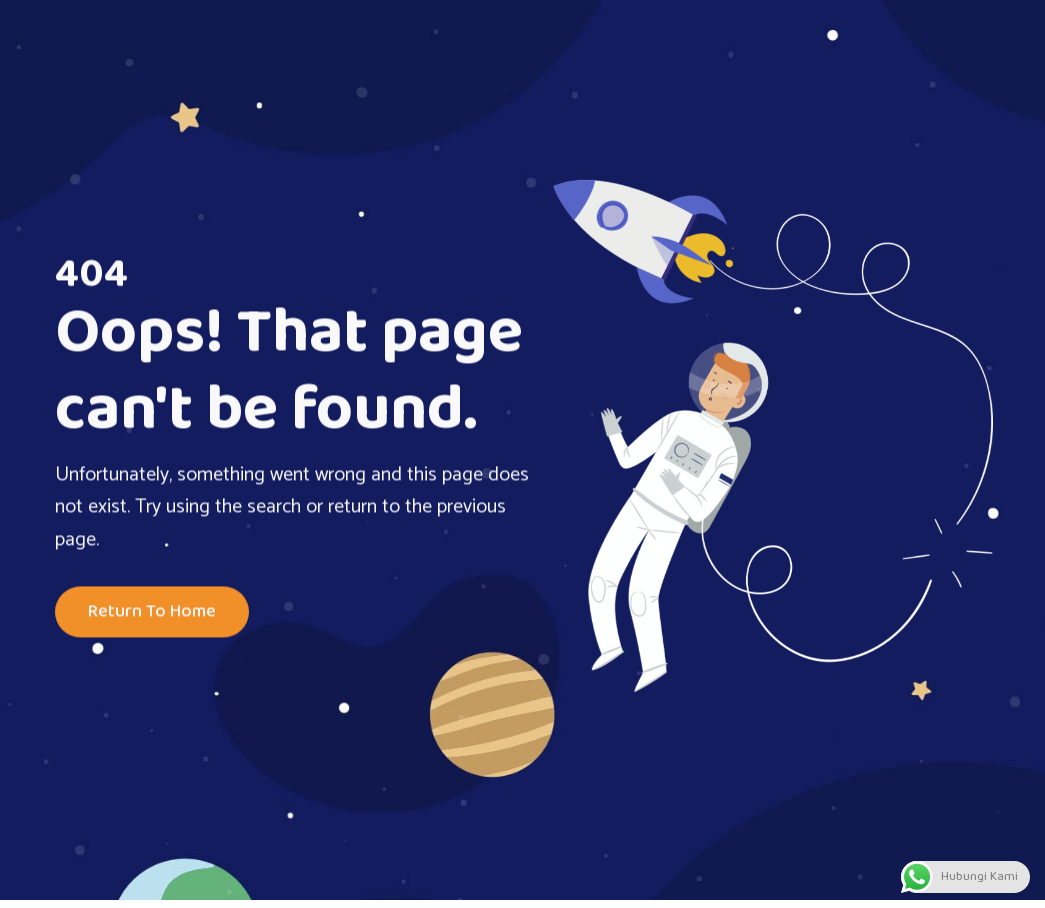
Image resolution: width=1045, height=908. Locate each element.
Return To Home (152, 612)
